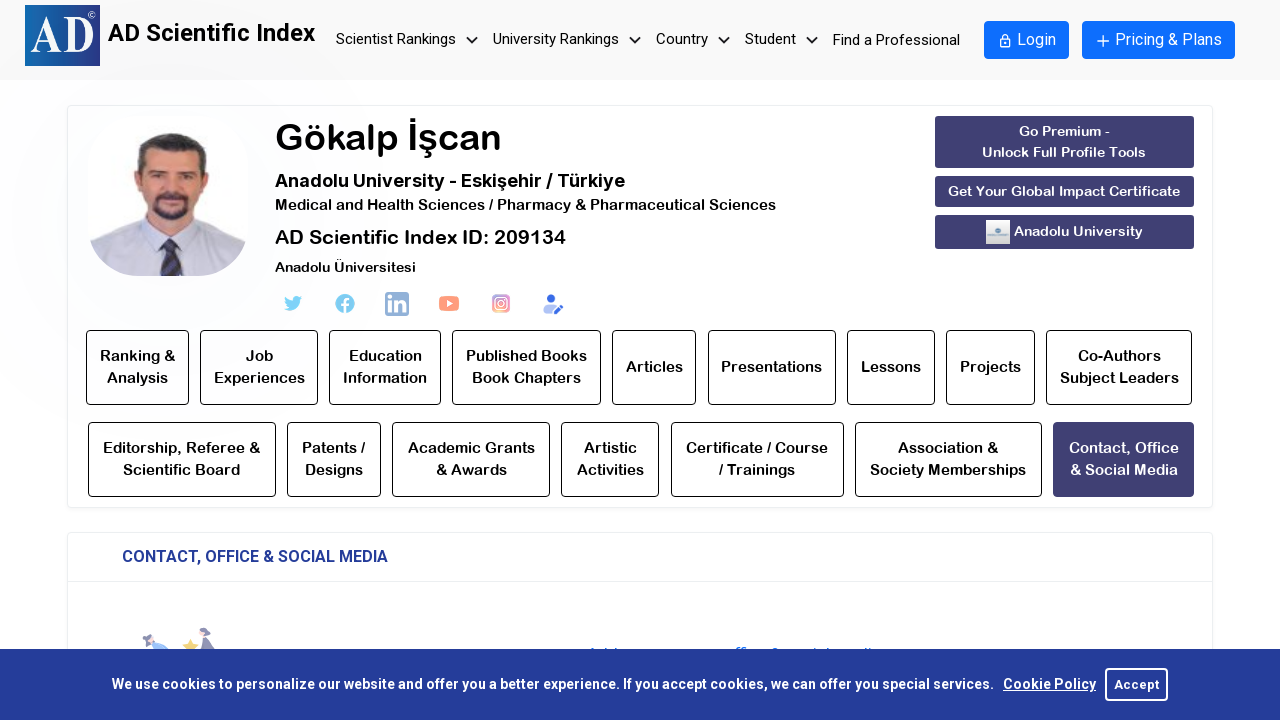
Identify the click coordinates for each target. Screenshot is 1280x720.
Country (696, 40)
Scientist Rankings (410, 40)
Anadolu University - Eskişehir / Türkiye (450, 180)
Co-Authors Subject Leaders (1119, 367)
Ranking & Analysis (137, 367)
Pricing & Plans (1158, 39)
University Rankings (570, 40)
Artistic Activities (610, 459)
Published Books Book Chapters (526, 367)
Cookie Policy (1049, 684)
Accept (1136, 684)
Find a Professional (896, 40)
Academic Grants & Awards (471, 459)
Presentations (771, 366)
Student (784, 40)
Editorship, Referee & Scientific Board (181, 459)
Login (1026, 39)
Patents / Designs (333, 459)
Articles (654, 366)
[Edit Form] (553, 304)
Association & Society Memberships (948, 459)
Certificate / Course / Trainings (757, 459)
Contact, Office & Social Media (1124, 459)
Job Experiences (259, 367)
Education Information (385, 367)
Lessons (891, 366)
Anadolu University (1064, 232)
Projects (990, 366)
